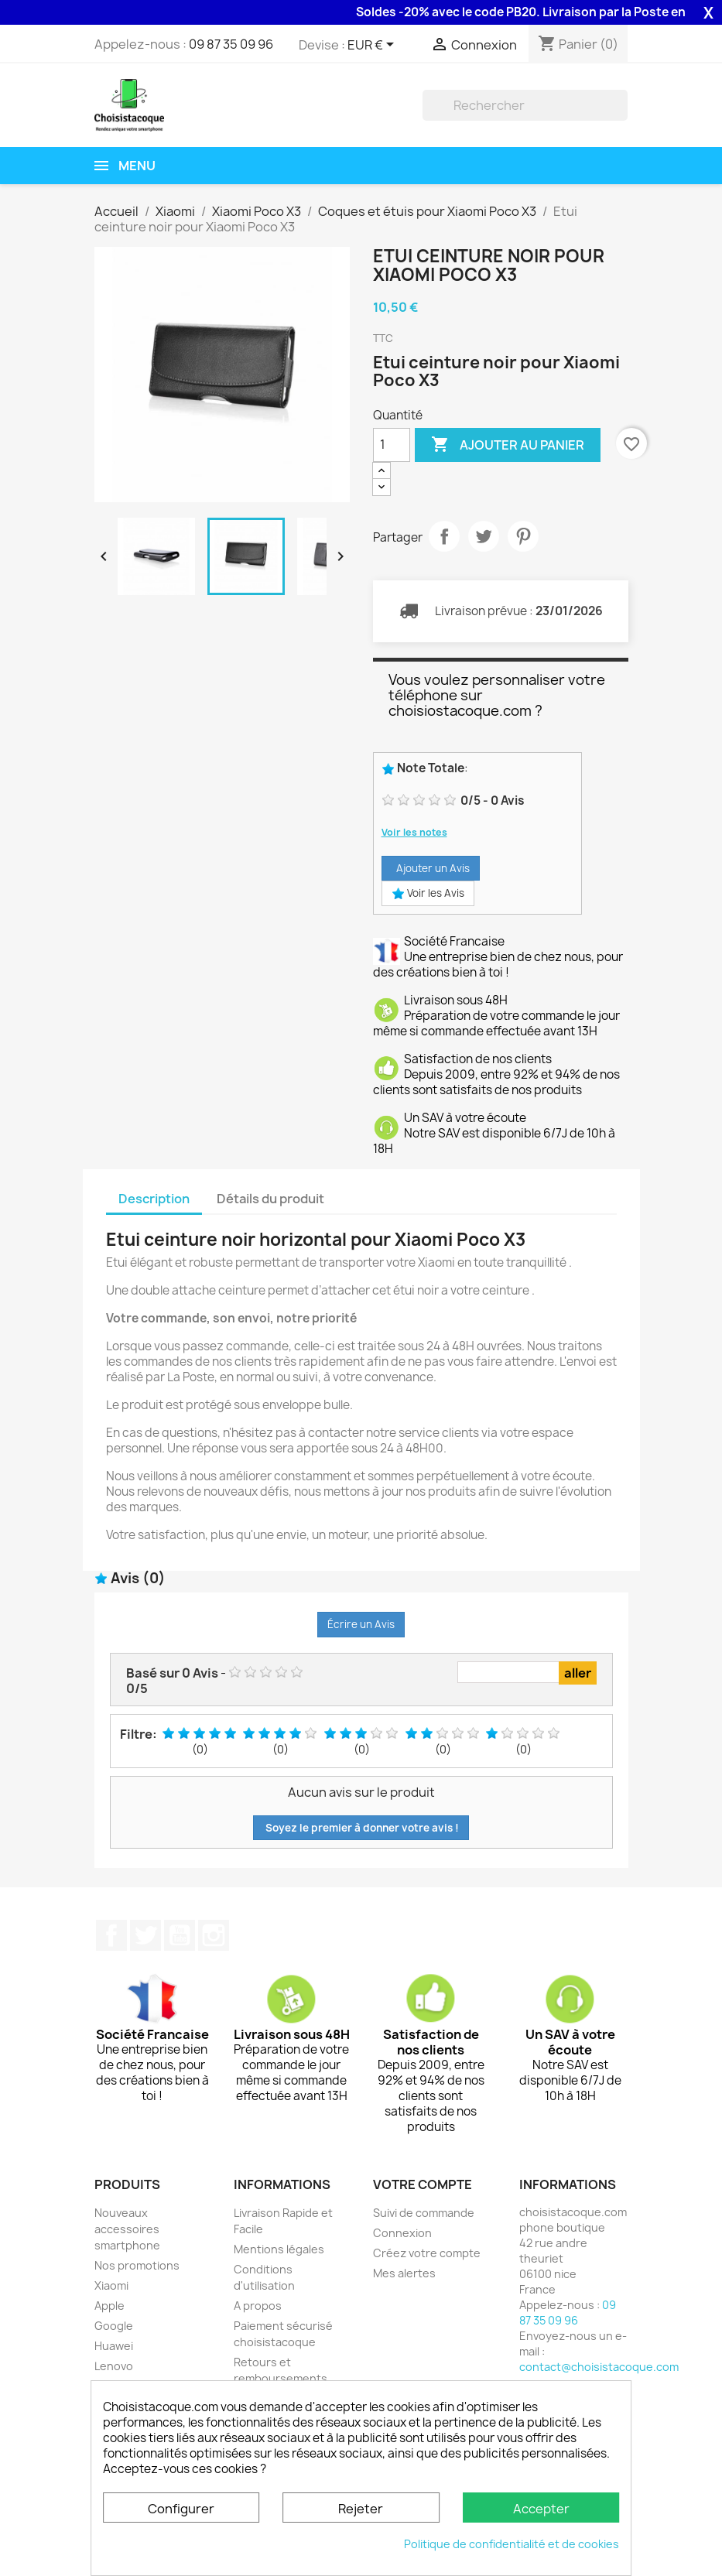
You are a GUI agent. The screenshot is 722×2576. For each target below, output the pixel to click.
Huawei (113, 2345)
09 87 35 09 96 (231, 44)
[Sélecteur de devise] (373, 45)
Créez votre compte (427, 2253)
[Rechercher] (525, 105)
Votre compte (422, 2184)
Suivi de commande (423, 2212)
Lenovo (113, 2366)
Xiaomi (111, 2285)
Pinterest (523, 536)
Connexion (402, 2232)
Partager (444, 536)
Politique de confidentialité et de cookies (511, 2544)
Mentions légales (279, 2249)
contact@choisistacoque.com (599, 2366)
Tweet (483, 536)
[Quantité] (391, 445)
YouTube (179, 1935)
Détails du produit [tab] (270, 1198)
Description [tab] (154, 1198)
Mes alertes (404, 2273)
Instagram (213, 1935)
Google (113, 2325)
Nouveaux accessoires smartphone (127, 2229)
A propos (258, 2305)
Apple (109, 2305)
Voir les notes (414, 832)
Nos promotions (137, 2265)
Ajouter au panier (507, 445)
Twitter (145, 1935)
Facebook (111, 1935)
